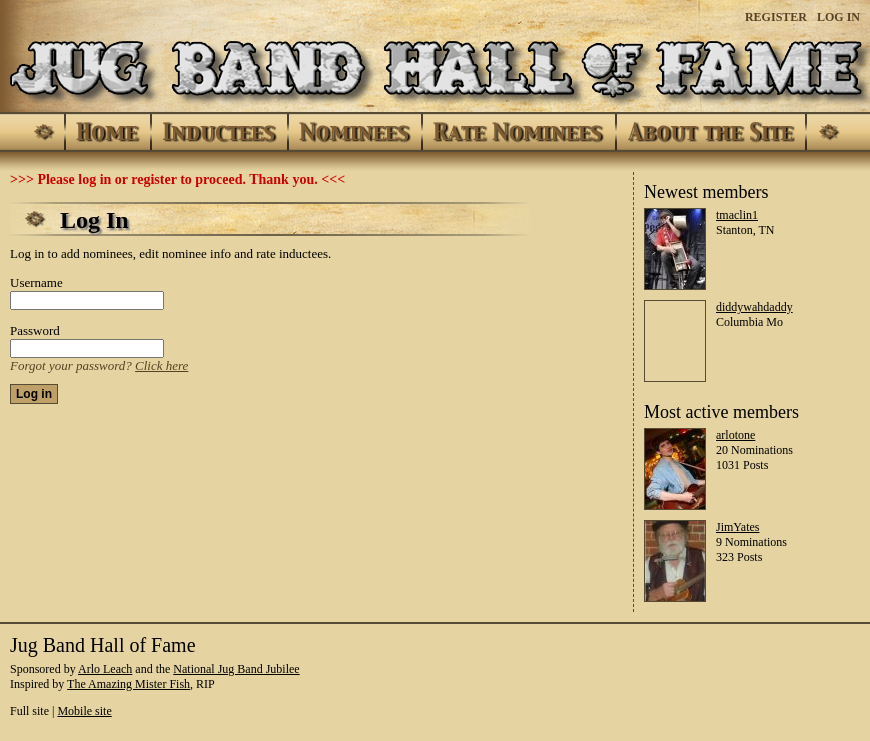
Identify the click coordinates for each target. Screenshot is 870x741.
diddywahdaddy (754, 307)
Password (35, 330)
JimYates (737, 527)
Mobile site (84, 711)
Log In (838, 17)
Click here (161, 365)
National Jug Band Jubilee (236, 669)
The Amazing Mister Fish (128, 684)
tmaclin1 (737, 215)
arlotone (735, 435)
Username (36, 282)
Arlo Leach (105, 669)
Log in (34, 394)
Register (776, 17)
